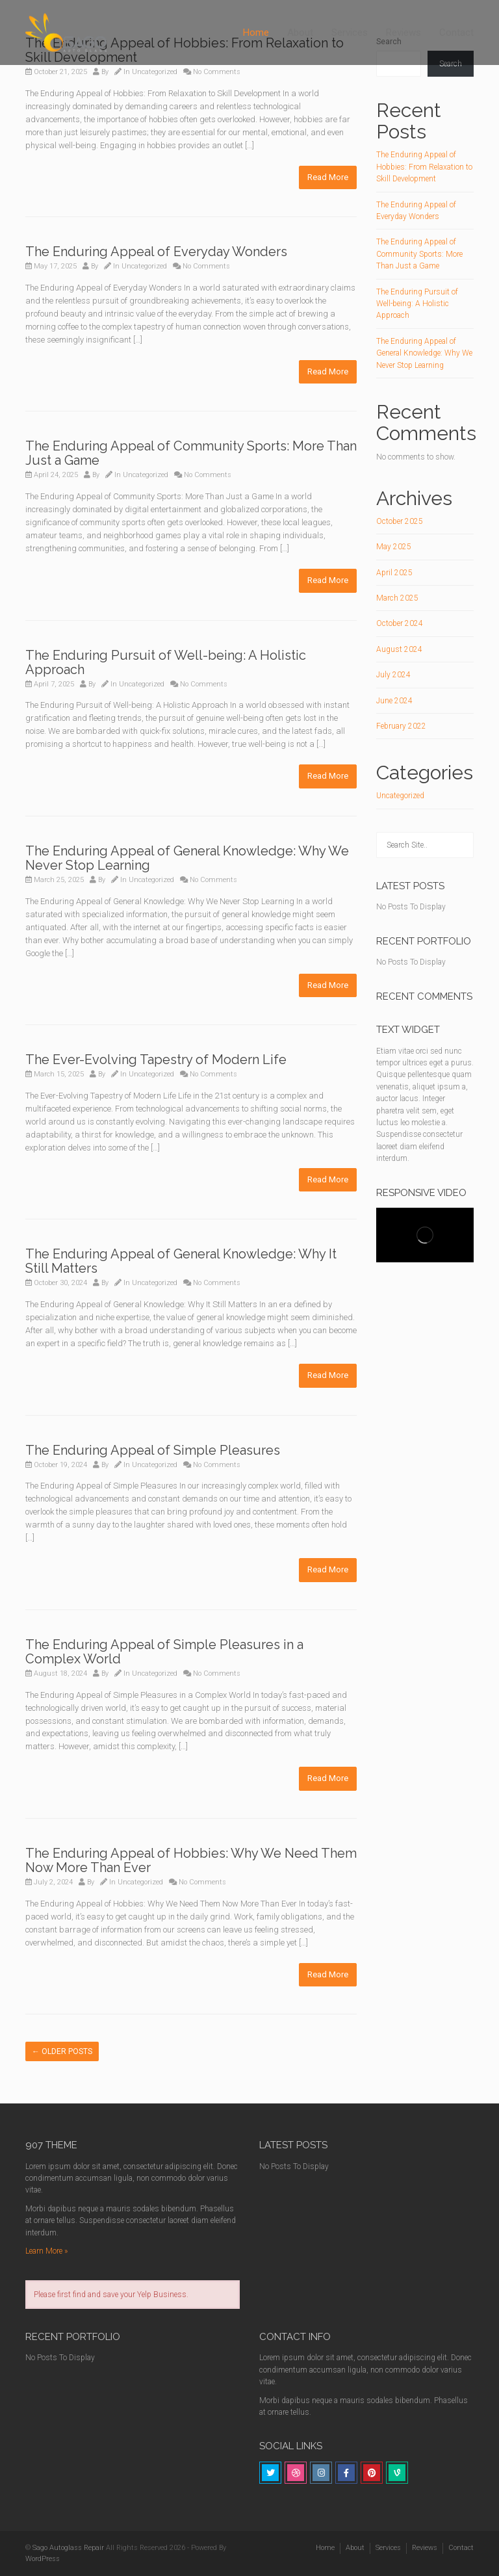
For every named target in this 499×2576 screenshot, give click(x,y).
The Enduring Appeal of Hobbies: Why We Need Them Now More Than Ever (191, 1860)
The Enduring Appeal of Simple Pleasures (152, 1450)
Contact (456, 32)
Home (256, 32)
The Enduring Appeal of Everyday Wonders (156, 251)
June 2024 (394, 700)
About (300, 32)
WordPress (42, 2559)
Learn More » (46, 2251)
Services (349, 32)
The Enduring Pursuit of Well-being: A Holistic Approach (165, 662)
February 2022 (401, 726)
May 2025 (393, 546)
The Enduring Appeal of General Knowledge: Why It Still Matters (181, 1261)
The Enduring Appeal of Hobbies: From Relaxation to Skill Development (424, 166)
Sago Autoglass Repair (68, 2547)
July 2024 (393, 674)
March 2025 (397, 598)
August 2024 (399, 649)
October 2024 (399, 623)
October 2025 (399, 521)
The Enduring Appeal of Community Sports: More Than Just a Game (191, 453)
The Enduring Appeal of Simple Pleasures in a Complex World (164, 1652)
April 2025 (394, 572)
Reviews (403, 32)
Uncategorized (154, 72)
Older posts (62, 2051)
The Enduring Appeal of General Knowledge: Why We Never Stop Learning (187, 858)
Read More (327, 177)
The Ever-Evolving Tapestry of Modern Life (156, 1059)
